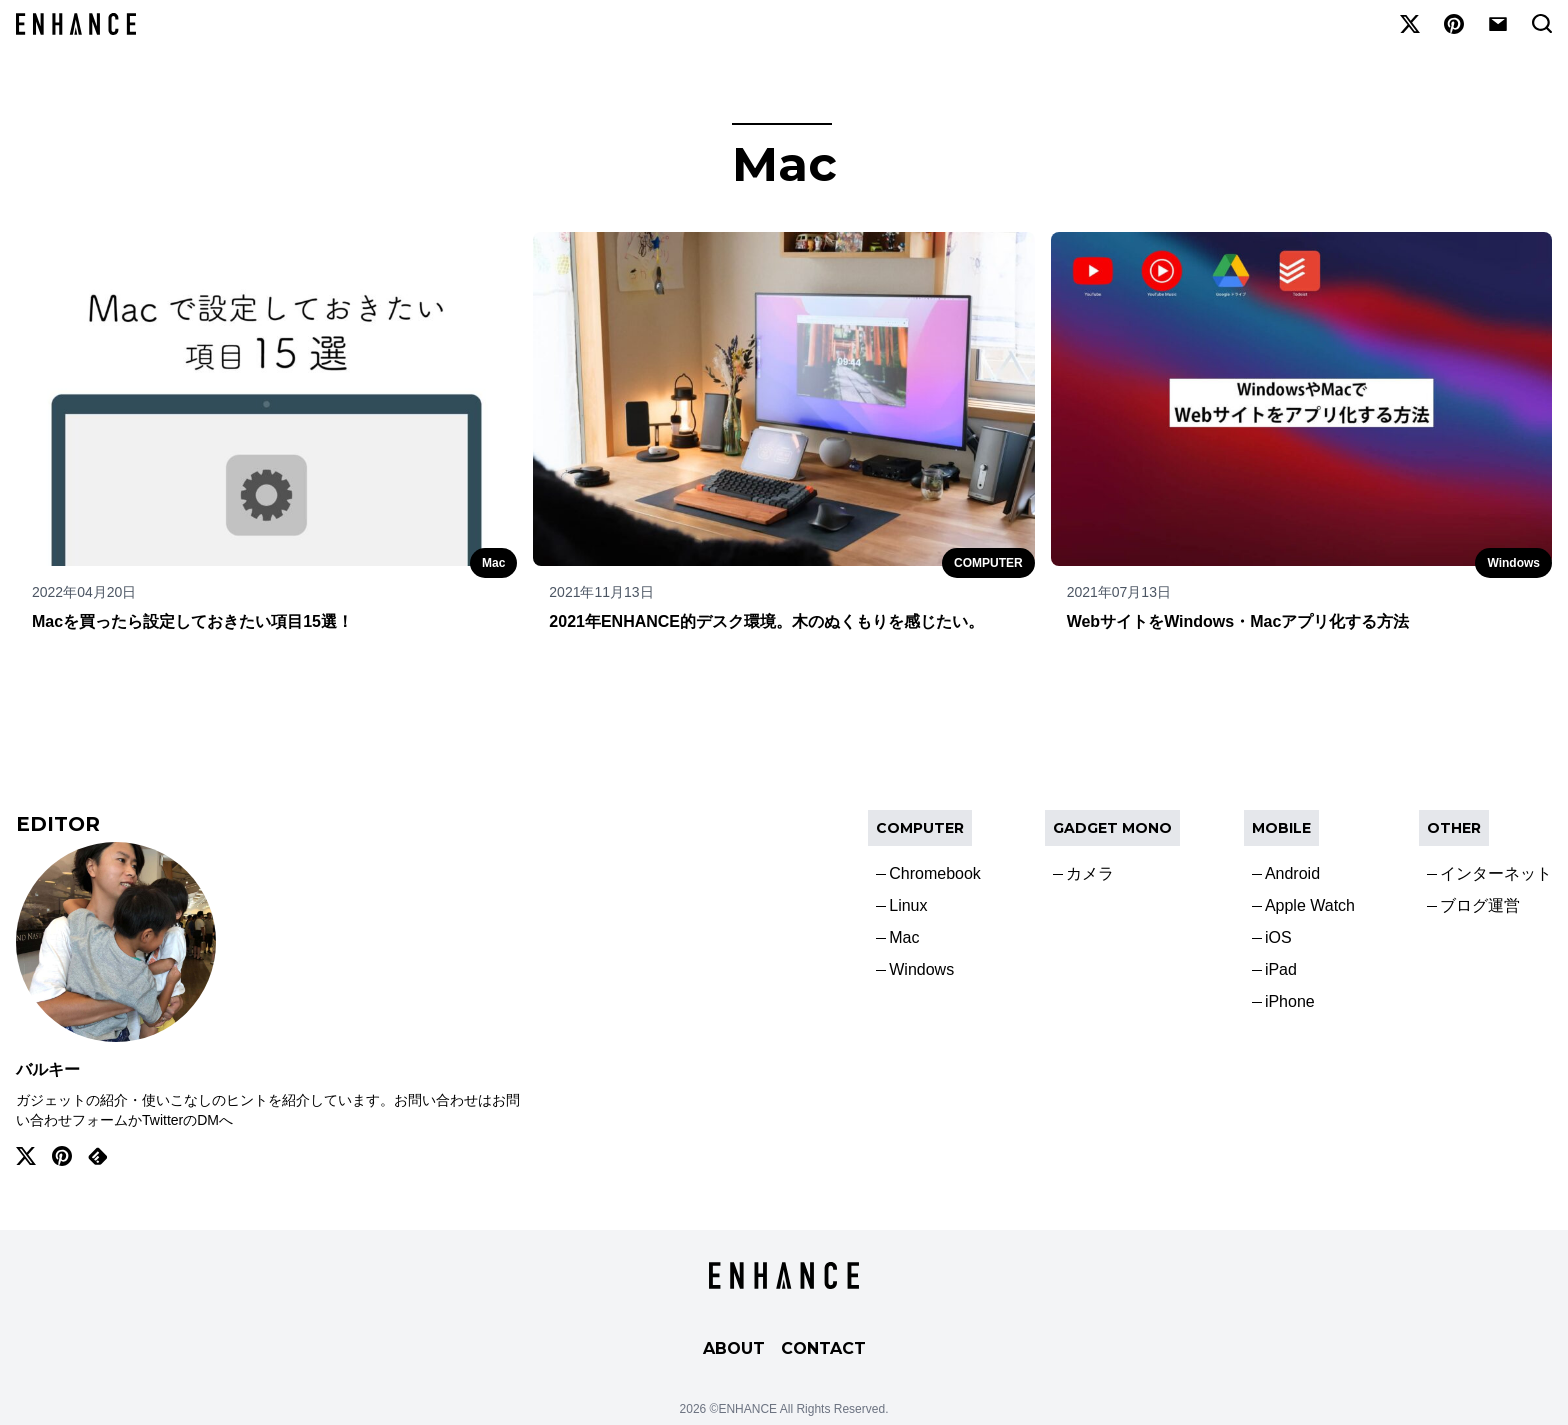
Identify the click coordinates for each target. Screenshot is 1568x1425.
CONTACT (823, 1348)
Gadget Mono (1112, 828)
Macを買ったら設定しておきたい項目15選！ (192, 621)
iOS (1278, 937)
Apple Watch (1310, 905)
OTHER (1454, 828)
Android (1292, 873)
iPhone (1290, 1001)
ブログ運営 (1480, 905)
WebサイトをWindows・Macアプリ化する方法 (1238, 621)
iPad (1281, 969)
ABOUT (734, 1348)
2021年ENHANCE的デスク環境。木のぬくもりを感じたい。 (766, 621)
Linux (908, 905)
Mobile (1281, 828)
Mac (493, 563)
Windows (1513, 563)
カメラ (1090, 873)
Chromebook (935, 873)
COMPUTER (988, 563)
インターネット (1496, 873)
